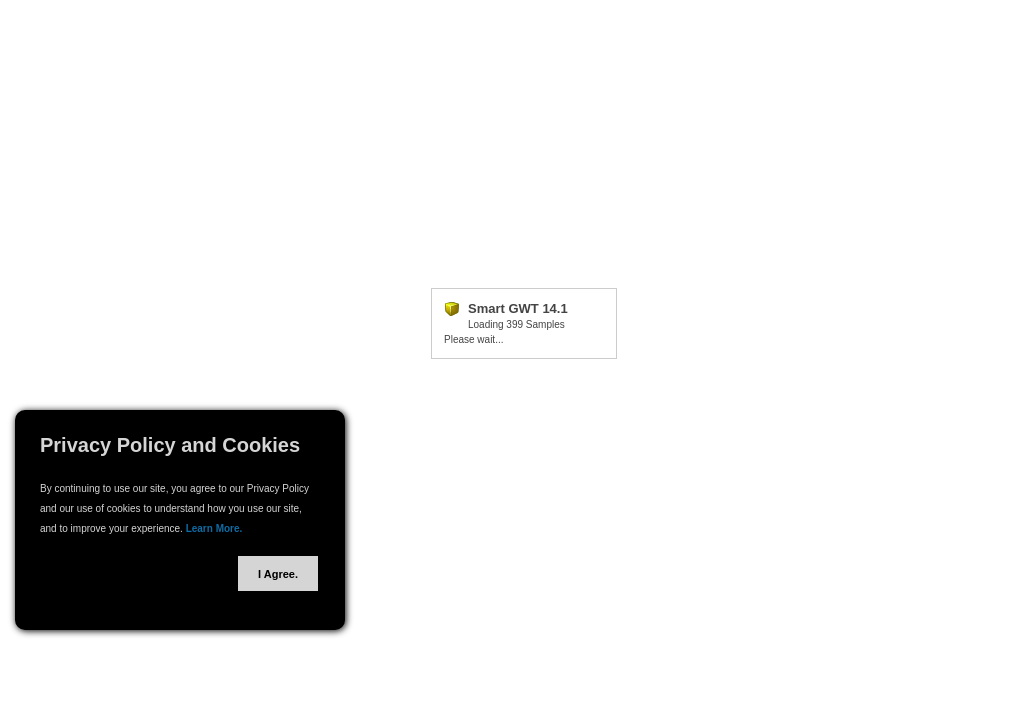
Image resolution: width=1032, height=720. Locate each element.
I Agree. (278, 574)
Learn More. (214, 528)
